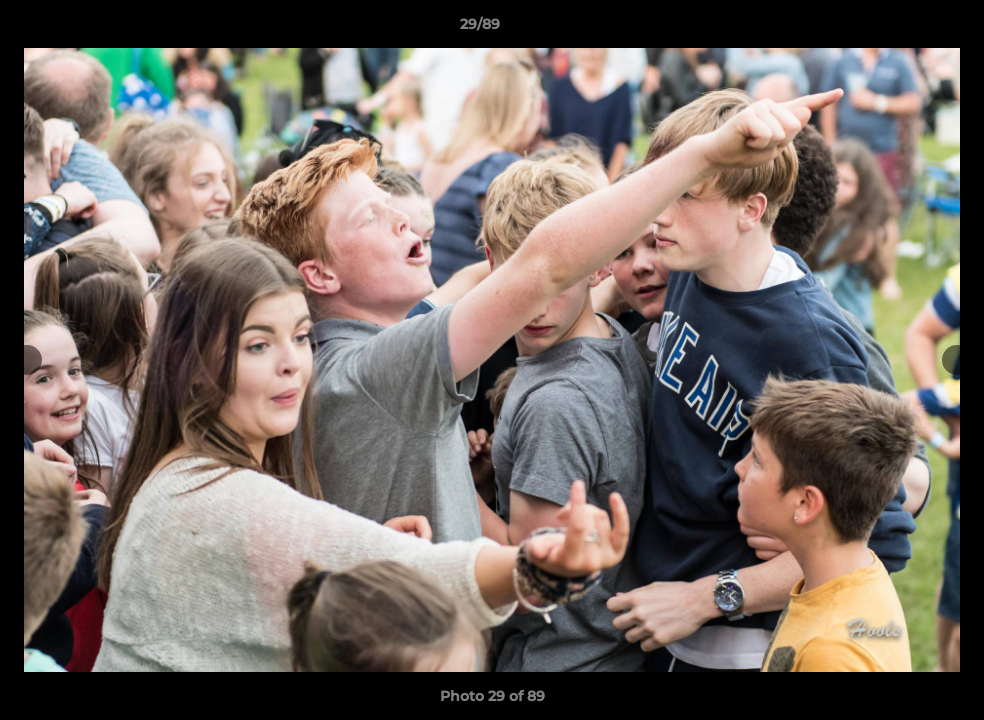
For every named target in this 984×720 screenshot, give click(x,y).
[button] (900, 29)
